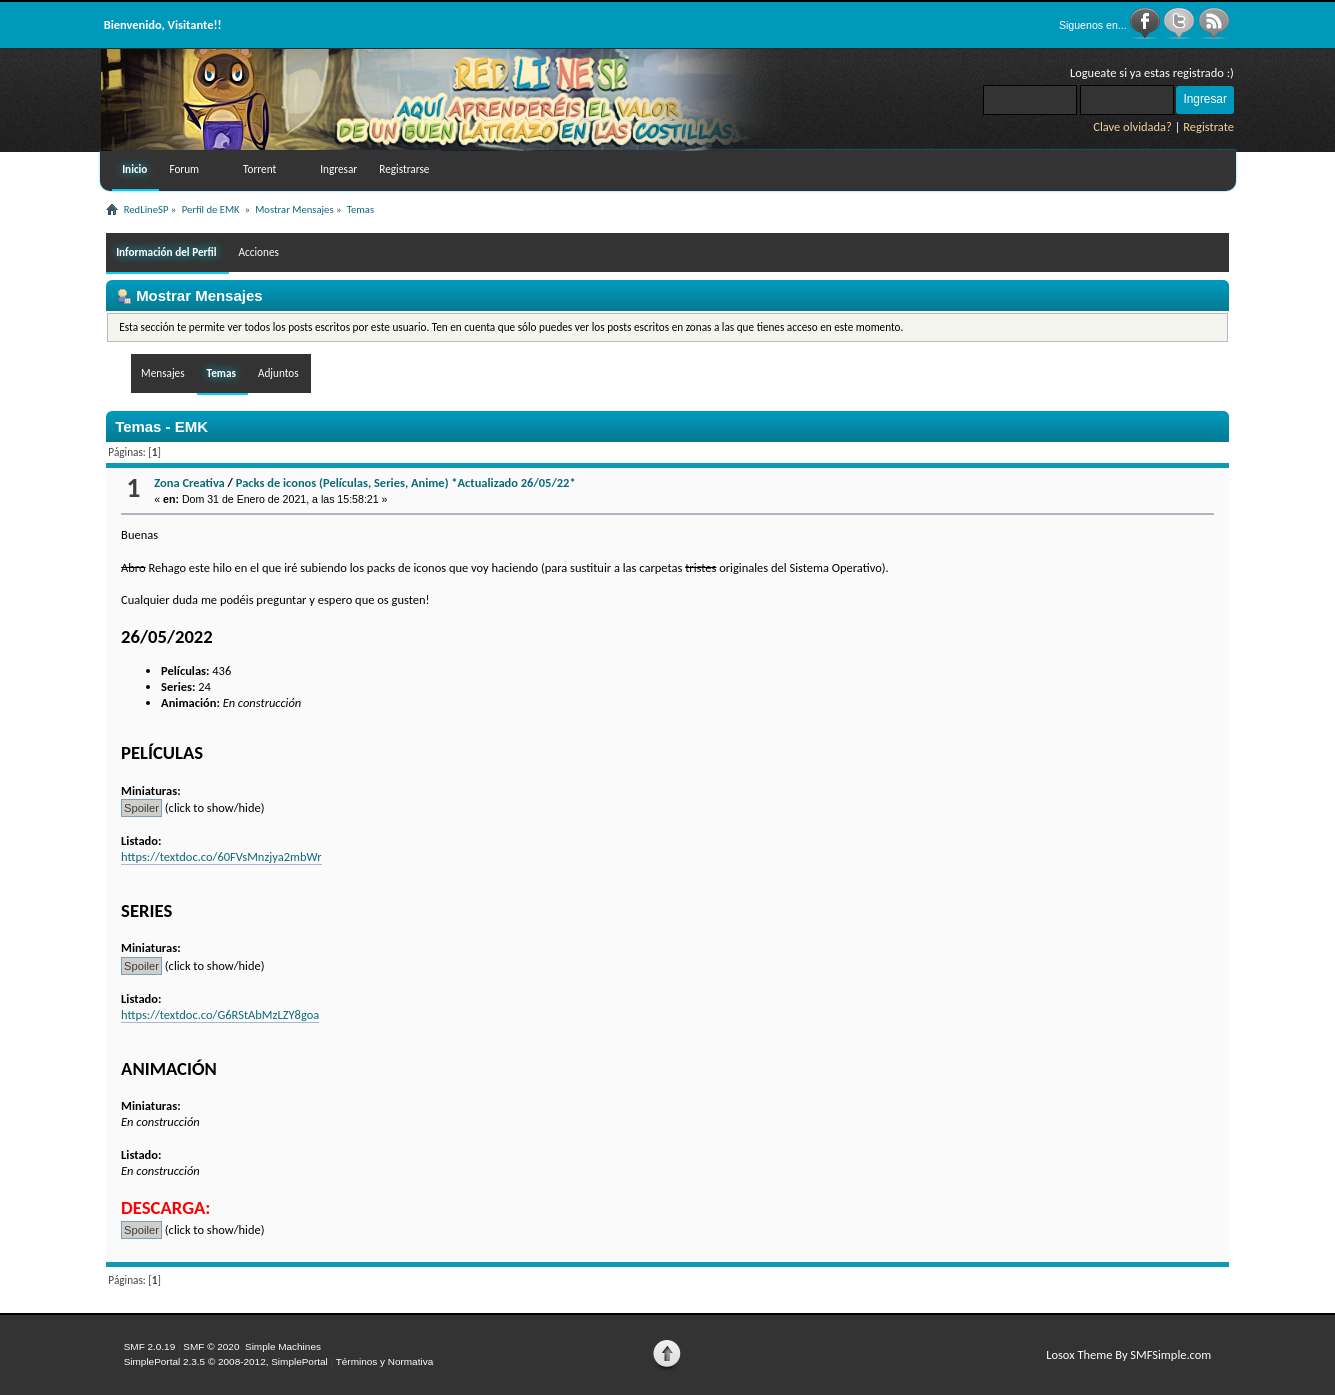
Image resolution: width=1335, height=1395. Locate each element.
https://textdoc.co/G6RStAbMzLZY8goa (220, 1014)
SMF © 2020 (211, 1346)
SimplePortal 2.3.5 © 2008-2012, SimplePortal (226, 1361)
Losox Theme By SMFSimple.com (1128, 1354)
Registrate (1208, 126)
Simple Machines (283, 1346)
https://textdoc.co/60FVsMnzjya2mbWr (221, 856)
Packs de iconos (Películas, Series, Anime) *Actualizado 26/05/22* (406, 482)
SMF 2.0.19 (150, 1346)
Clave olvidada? (1132, 126)
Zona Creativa (189, 482)
